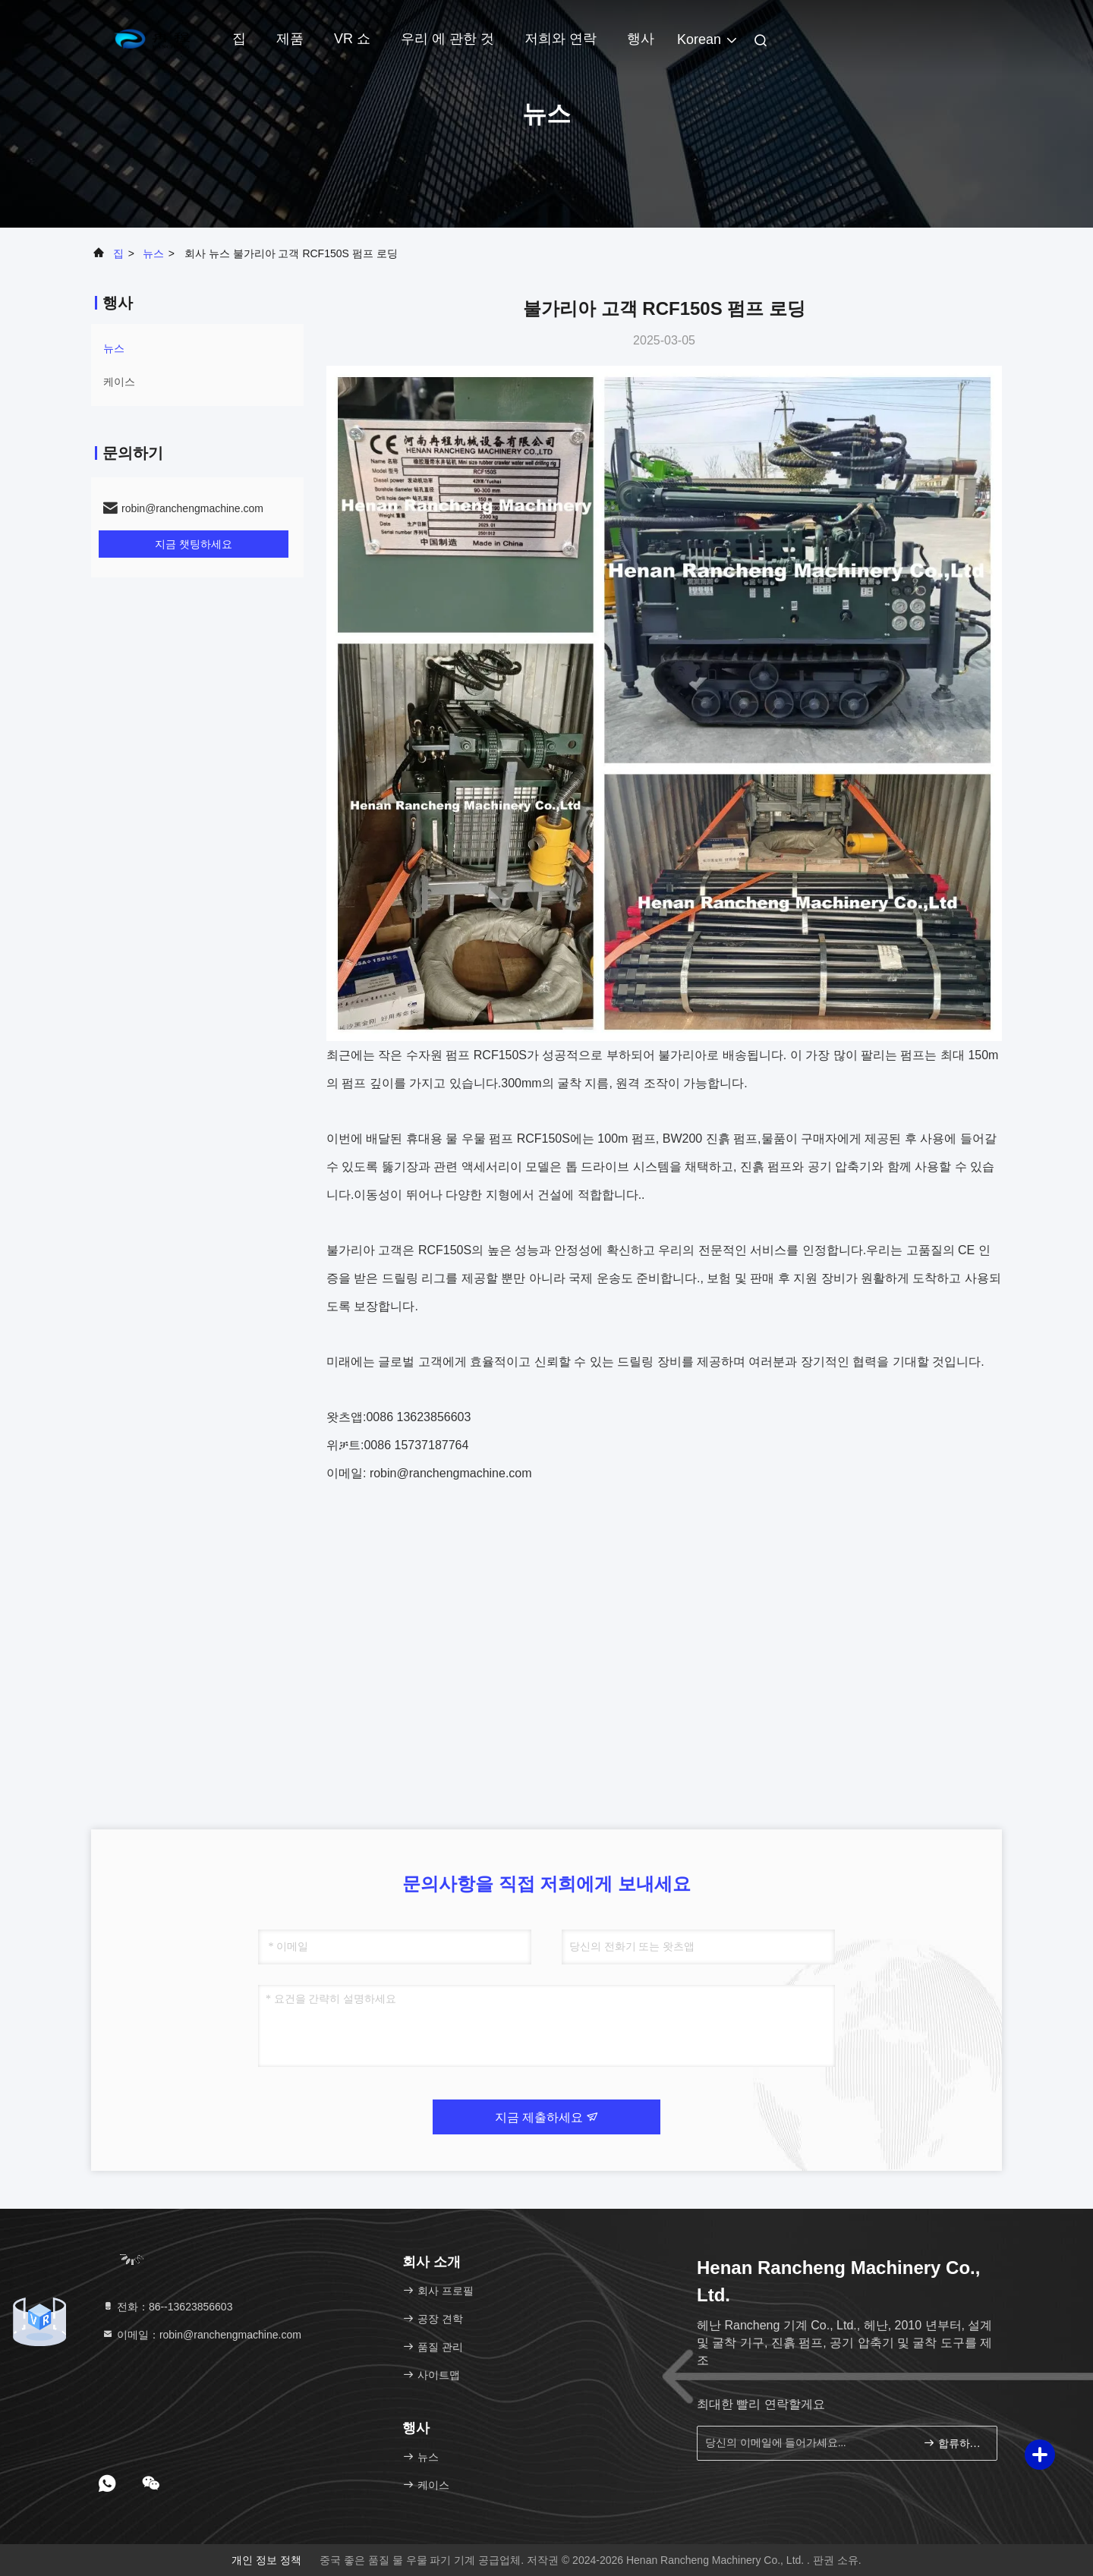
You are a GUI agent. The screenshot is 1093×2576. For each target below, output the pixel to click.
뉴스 (153, 253)
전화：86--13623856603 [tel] (167, 2307)
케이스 (119, 382)
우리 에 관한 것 (447, 38)
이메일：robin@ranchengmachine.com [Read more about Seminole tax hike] (201, 2335)
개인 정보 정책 (266, 2560)
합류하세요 (953, 2442)
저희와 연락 (560, 38)
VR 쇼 (352, 38)
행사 (640, 38)
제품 (290, 38)
